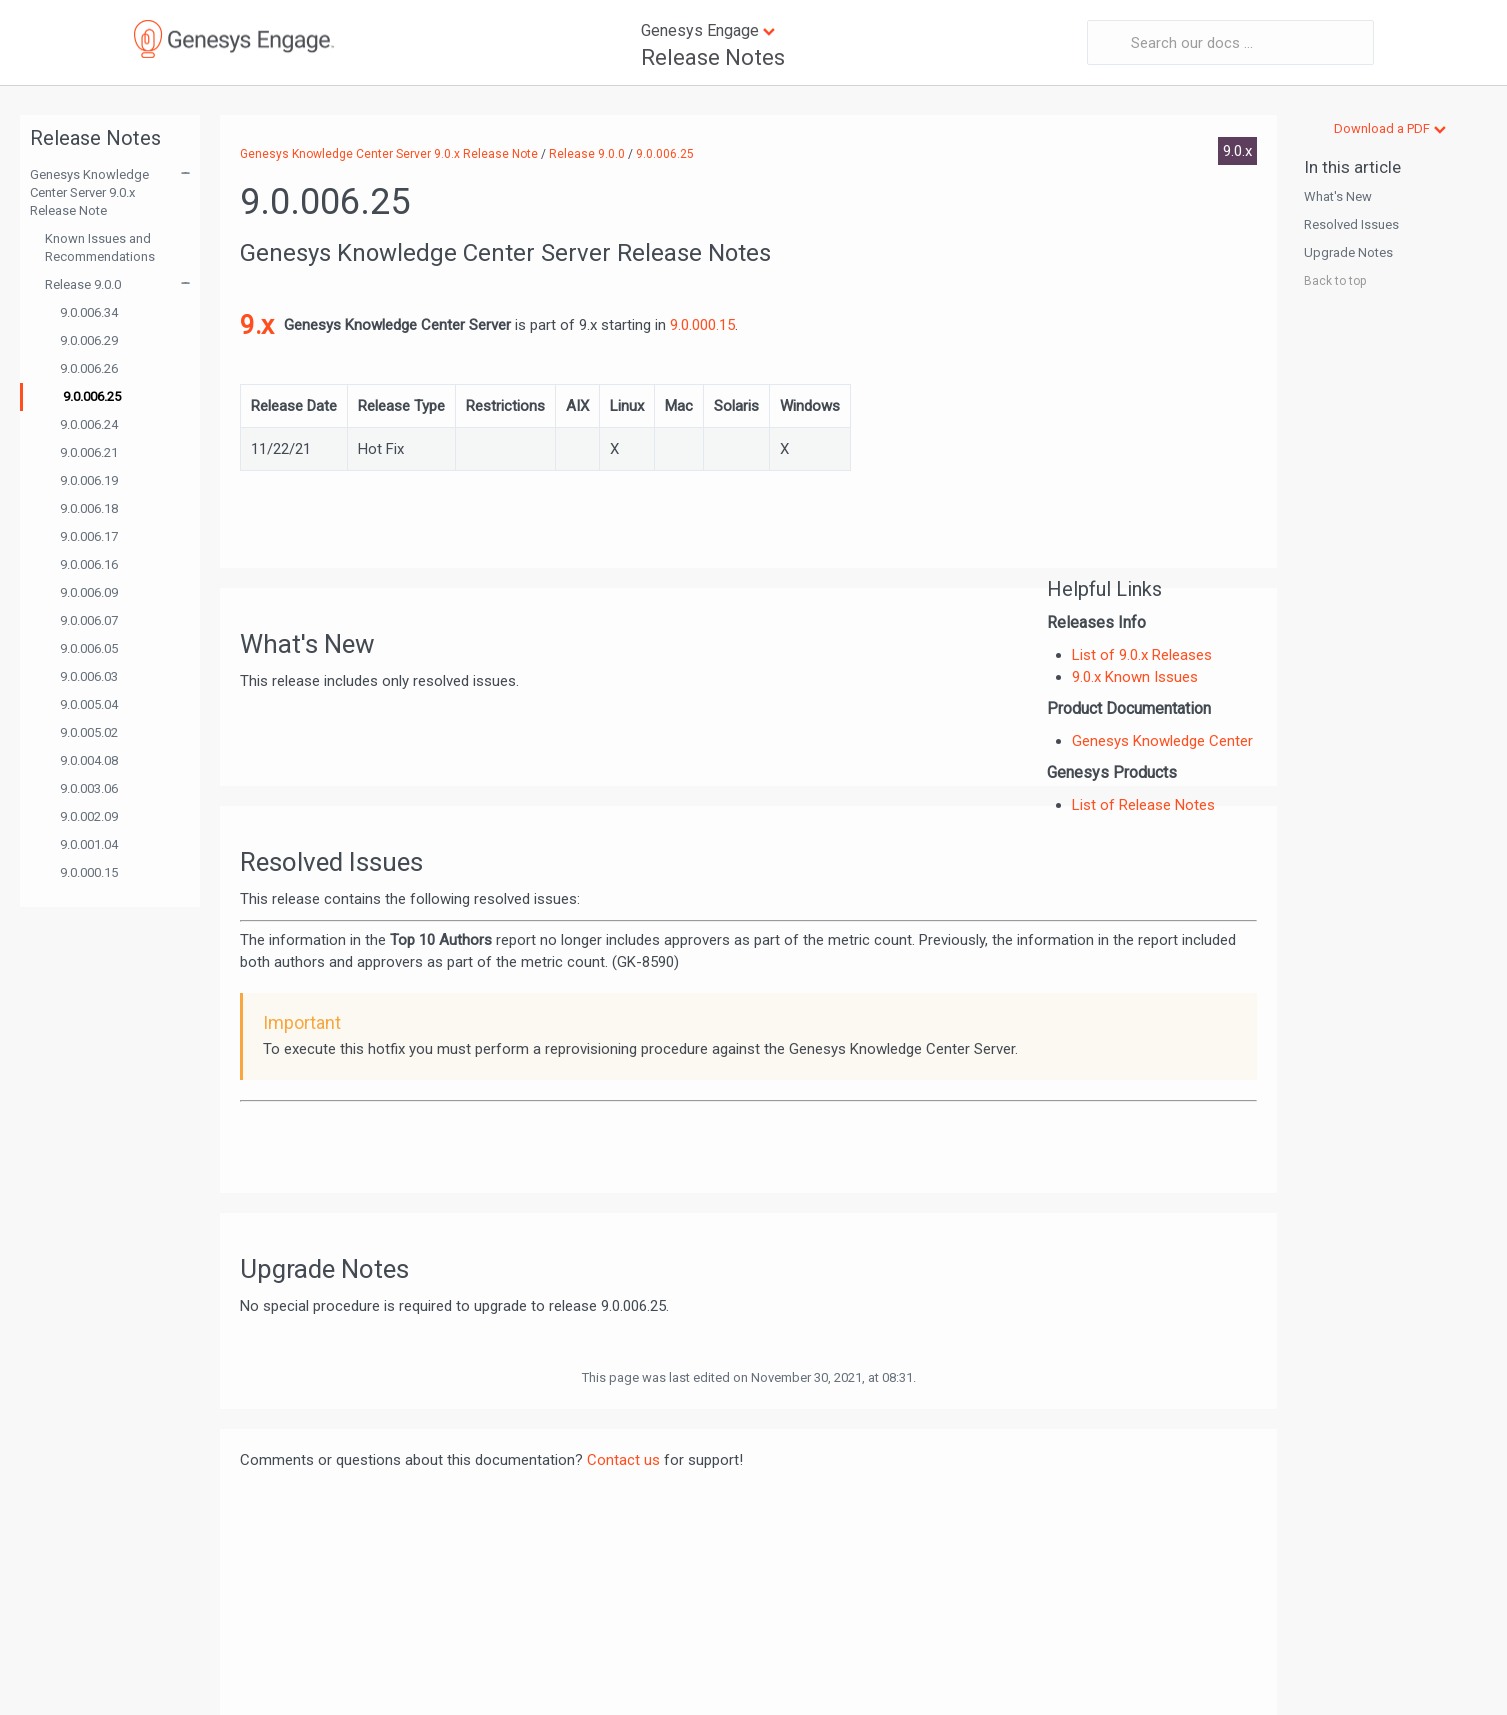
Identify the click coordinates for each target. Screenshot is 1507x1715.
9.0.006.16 (89, 564)
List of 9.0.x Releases (1142, 655)
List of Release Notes (1143, 805)
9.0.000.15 (89, 872)
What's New (1338, 196)
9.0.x (1237, 151)
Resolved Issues (1351, 224)
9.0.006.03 (89, 676)
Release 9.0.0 (83, 284)
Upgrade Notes (1348, 252)
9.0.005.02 (89, 732)
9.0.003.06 (89, 788)
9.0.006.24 (89, 424)
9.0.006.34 (89, 312)
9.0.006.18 (89, 508)
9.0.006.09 (89, 592)
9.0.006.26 (89, 368)
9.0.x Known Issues (1135, 677)
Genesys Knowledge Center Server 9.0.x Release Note (89, 192)
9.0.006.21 (89, 452)
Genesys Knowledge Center (1162, 741)
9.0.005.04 (89, 704)
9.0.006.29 (89, 340)
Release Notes (713, 57)
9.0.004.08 (89, 760)
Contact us (623, 1460)
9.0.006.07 (89, 620)
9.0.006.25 (92, 396)
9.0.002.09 (89, 816)
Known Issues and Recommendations (100, 247)
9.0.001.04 (89, 844)
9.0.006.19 (89, 480)
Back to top (1335, 281)
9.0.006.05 (89, 648)
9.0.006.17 (89, 536)
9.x (257, 325)
